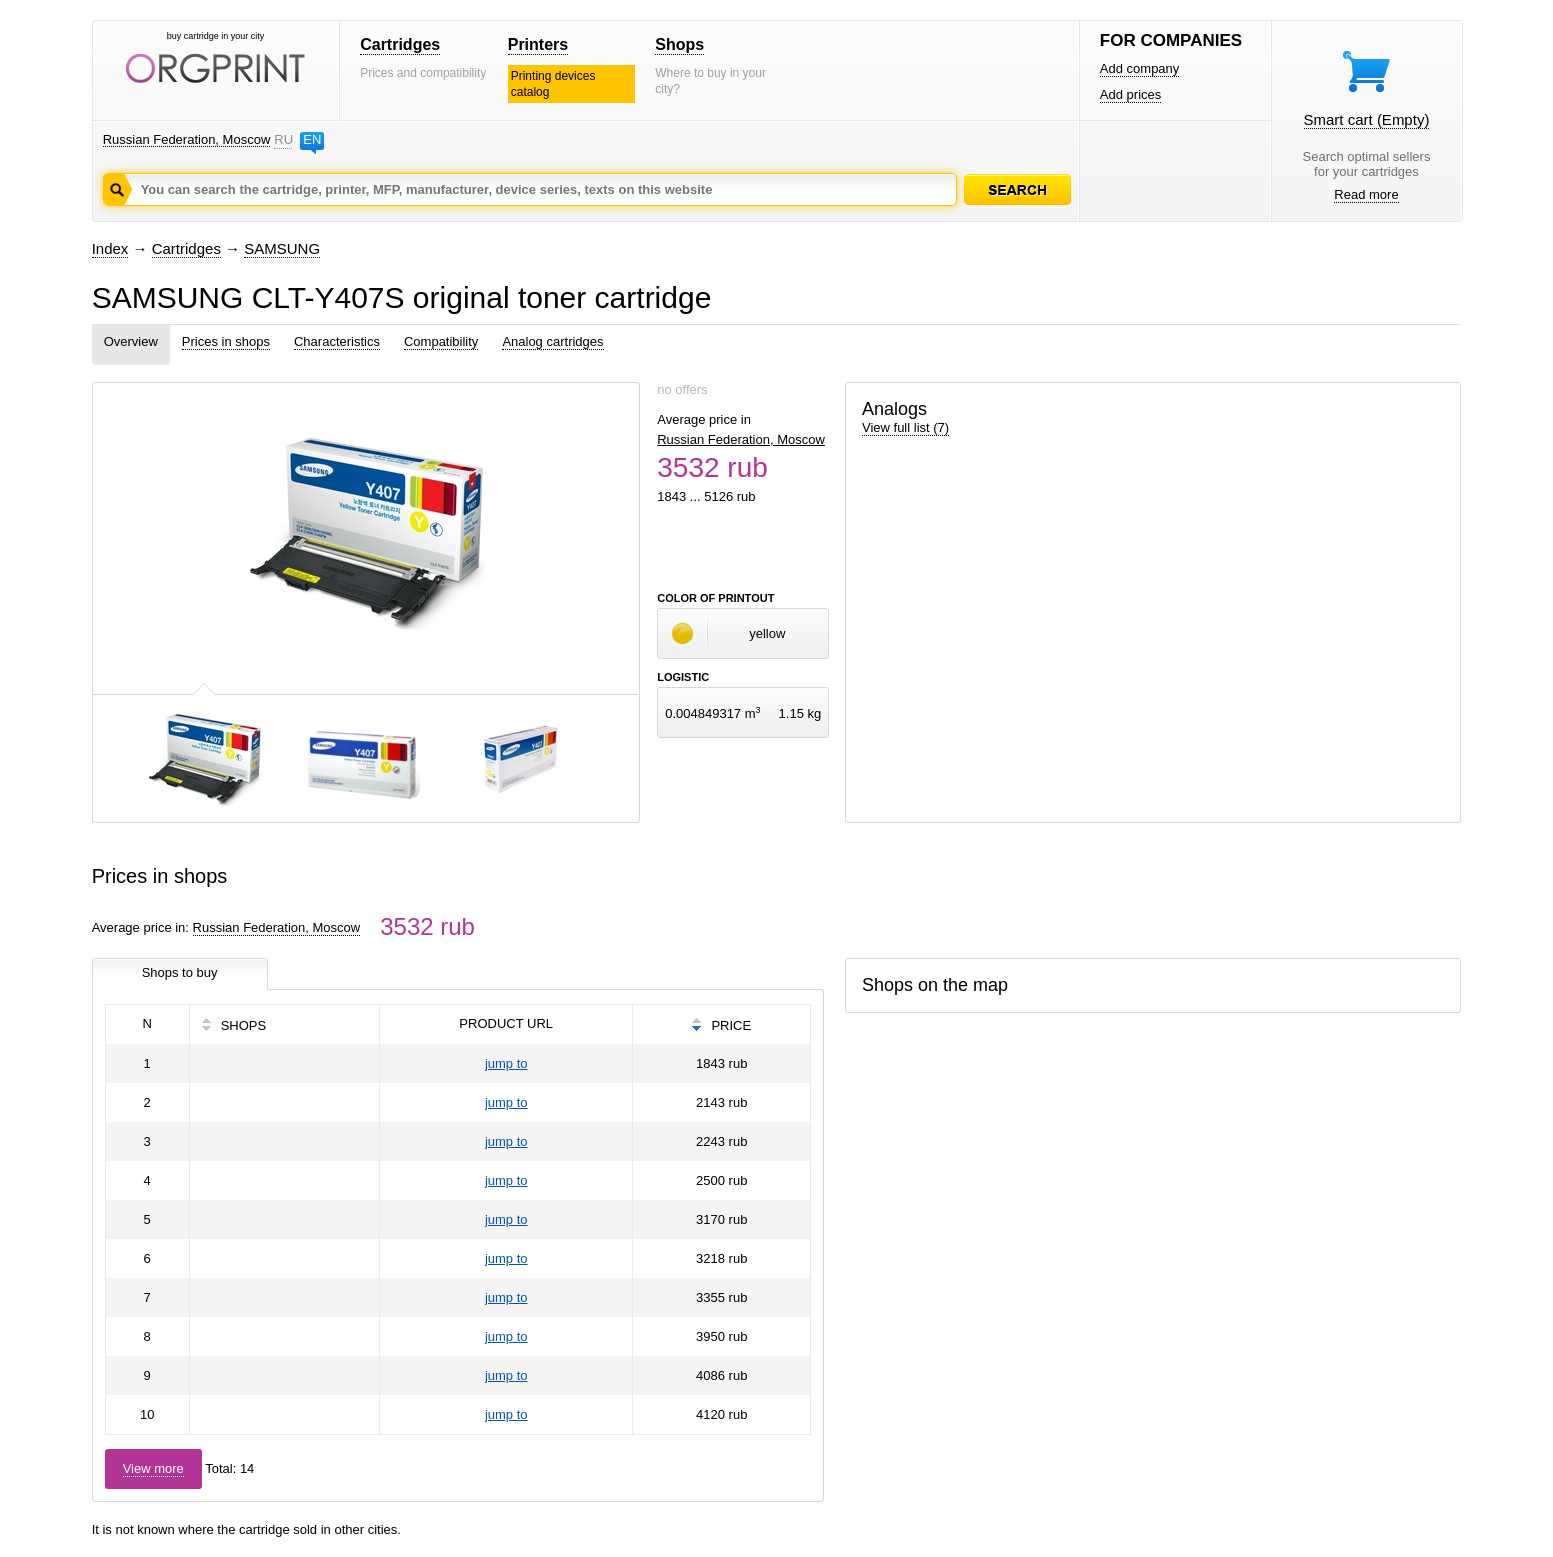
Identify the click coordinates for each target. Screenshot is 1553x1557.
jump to (506, 1063)
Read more (1366, 194)
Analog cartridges (552, 341)
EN (312, 139)
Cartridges (400, 44)
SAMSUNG (282, 248)
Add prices (1130, 94)
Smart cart (1367, 119)
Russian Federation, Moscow (187, 139)
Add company (1140, 68)
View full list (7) (905, 427)
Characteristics (337, 341)
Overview (131, 341)
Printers (538, 44)
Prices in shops (226, 341)
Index (110, 248)
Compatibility (441, 341)
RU (283, 139)
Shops (679, 44)
